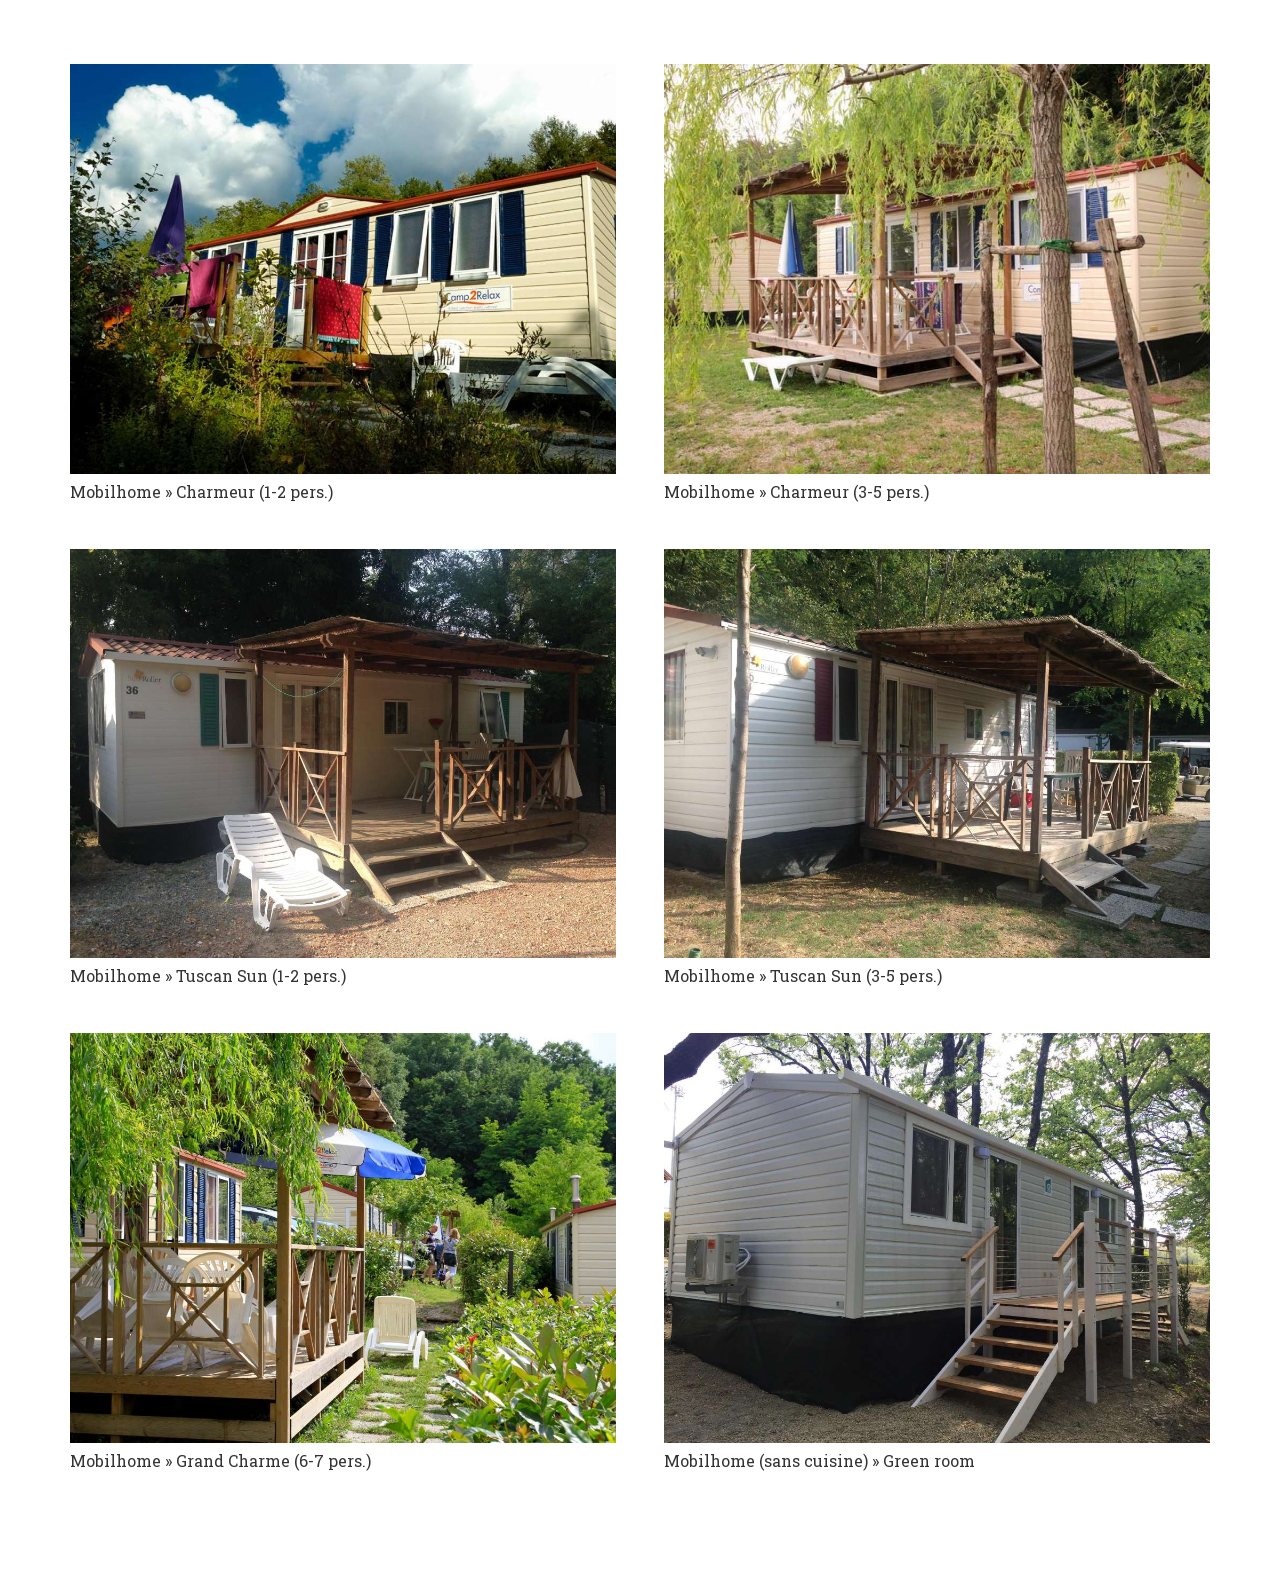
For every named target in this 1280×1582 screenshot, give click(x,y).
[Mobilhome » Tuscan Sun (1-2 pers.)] (343, 754)
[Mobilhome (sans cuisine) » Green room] (937, 1238)
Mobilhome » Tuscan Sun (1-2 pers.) (208, 975)
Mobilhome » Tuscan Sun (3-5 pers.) (803, 975)
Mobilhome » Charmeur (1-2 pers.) (201, 491)
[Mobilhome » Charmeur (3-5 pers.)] (937, 269)
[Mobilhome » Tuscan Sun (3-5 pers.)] (937, 754)
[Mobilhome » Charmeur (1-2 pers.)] (343, 269)
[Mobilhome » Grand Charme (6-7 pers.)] (343, 1238)
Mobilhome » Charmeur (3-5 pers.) (796, 491)
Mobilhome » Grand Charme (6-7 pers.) (220, 1460)
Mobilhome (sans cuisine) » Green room (819, 1460)
